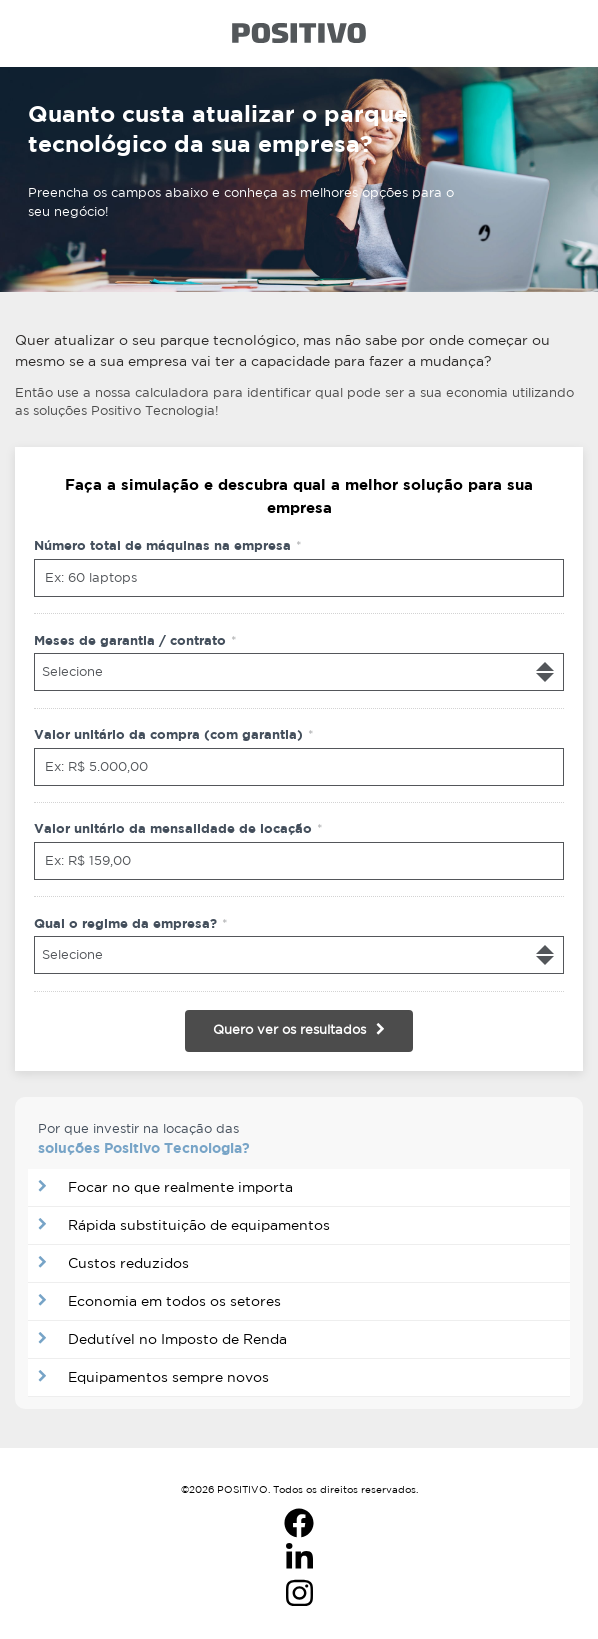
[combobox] (299, 672)
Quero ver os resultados (289, 1029)
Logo (299, 33)
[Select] (299, 672)
